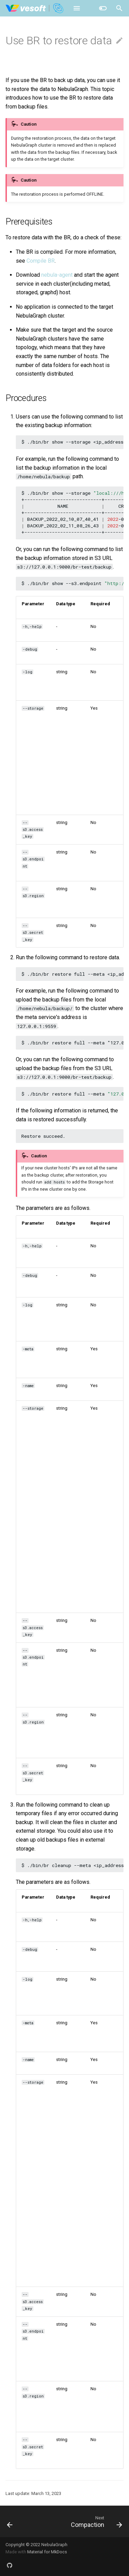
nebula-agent (57, 275)
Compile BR (40, 260)
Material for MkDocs (47, 2551)
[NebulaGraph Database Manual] (35, 8)
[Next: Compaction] (96, 2521)
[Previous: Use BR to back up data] (9, 2521)
